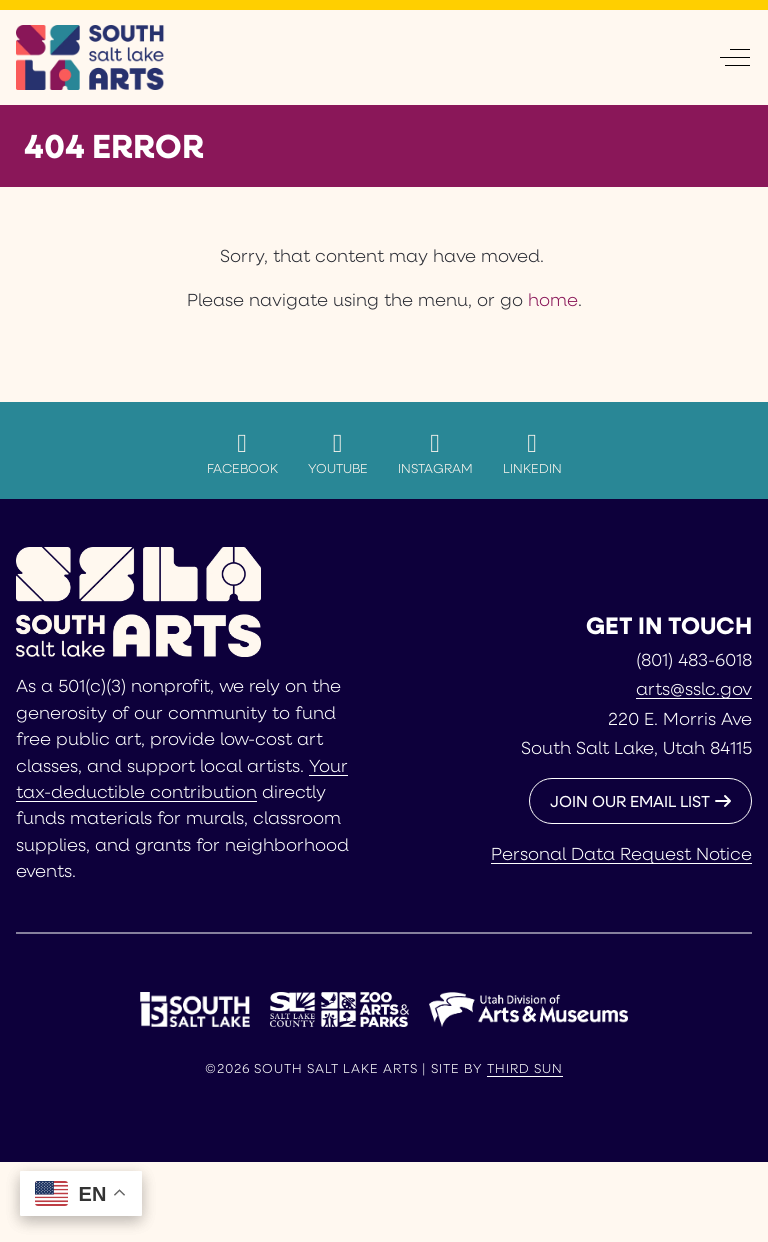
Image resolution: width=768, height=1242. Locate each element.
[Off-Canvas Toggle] (735, 57)
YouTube (338, 453)
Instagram (435, 453)
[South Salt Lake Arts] (90, 57)
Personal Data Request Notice (621, 853)
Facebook (242, 453)
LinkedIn (532, 453)
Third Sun (525, 1068)
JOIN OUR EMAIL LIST (630, 800)
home (553, 299)
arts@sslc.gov (694, 688)
